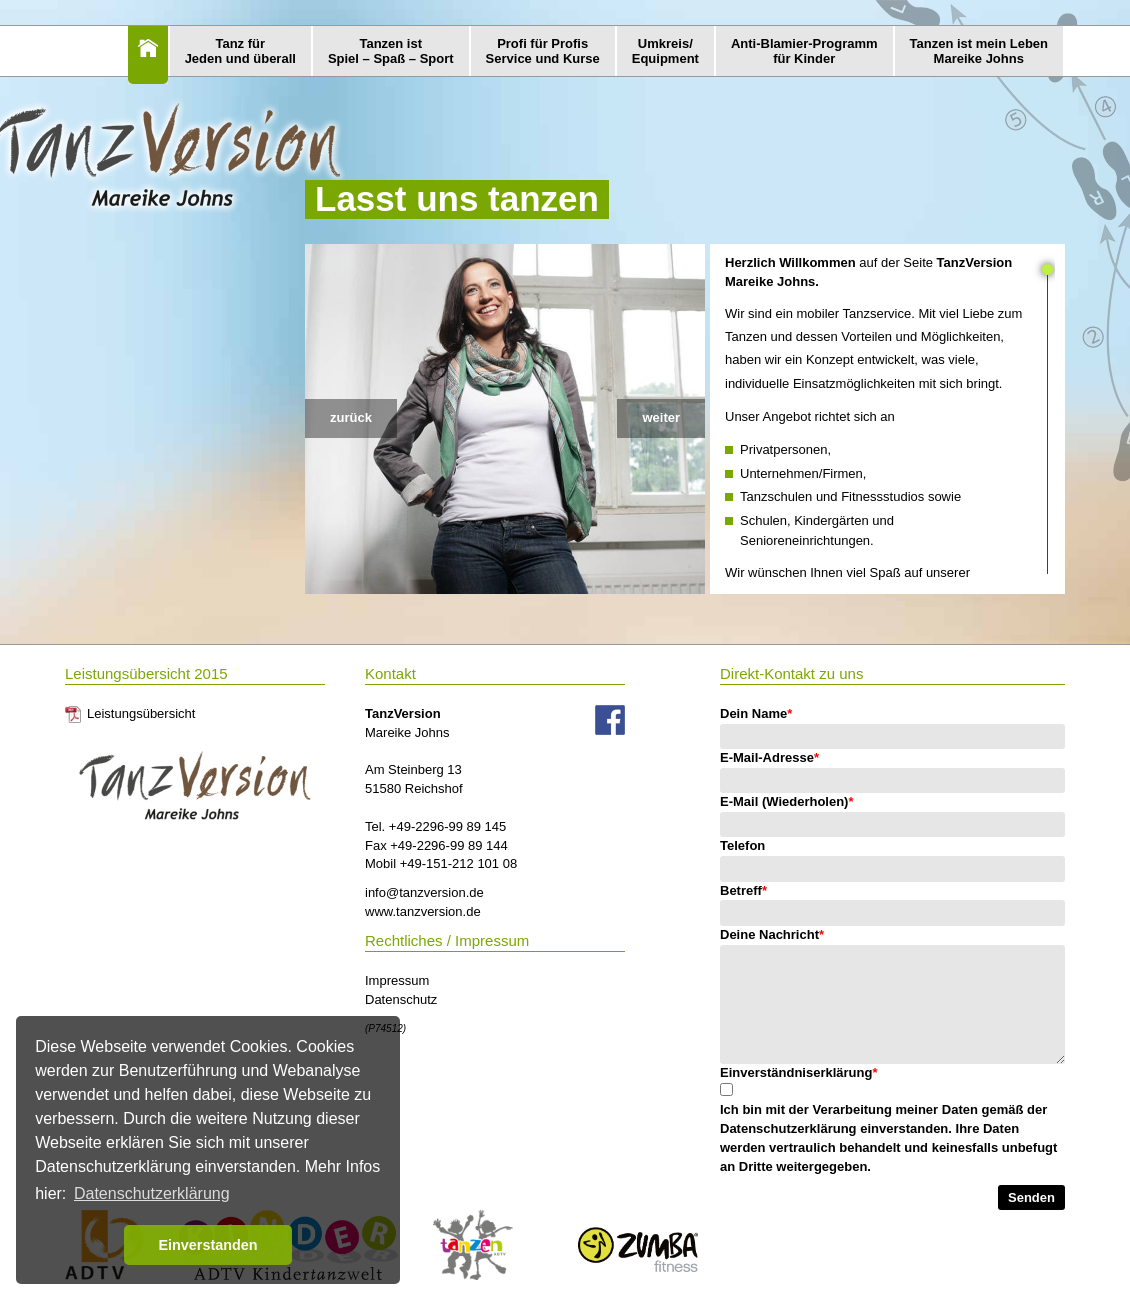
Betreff (743, 890)
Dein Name (756, 713)
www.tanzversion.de (423, 911)
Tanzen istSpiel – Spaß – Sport (391, 51)
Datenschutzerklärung (788, 1128)
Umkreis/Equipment (665, 51)
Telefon (742, 845)
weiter (661, 417)
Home (148, 55)
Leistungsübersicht (141, 713)
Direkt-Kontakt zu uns (791, 673)
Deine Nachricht (772, 934)
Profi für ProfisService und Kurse (543, 51)
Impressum (397, 980)
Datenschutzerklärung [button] (152, 1193)
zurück (351, 417)
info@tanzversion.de (424, 892)
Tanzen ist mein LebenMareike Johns (979, 51)
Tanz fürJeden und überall (240, 51)
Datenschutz (401, 999)
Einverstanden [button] (207, 1245)
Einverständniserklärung (799, 1072)
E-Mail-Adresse (769, 757)
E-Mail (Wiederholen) (787, 801)
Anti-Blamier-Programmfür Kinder (804, 51)
